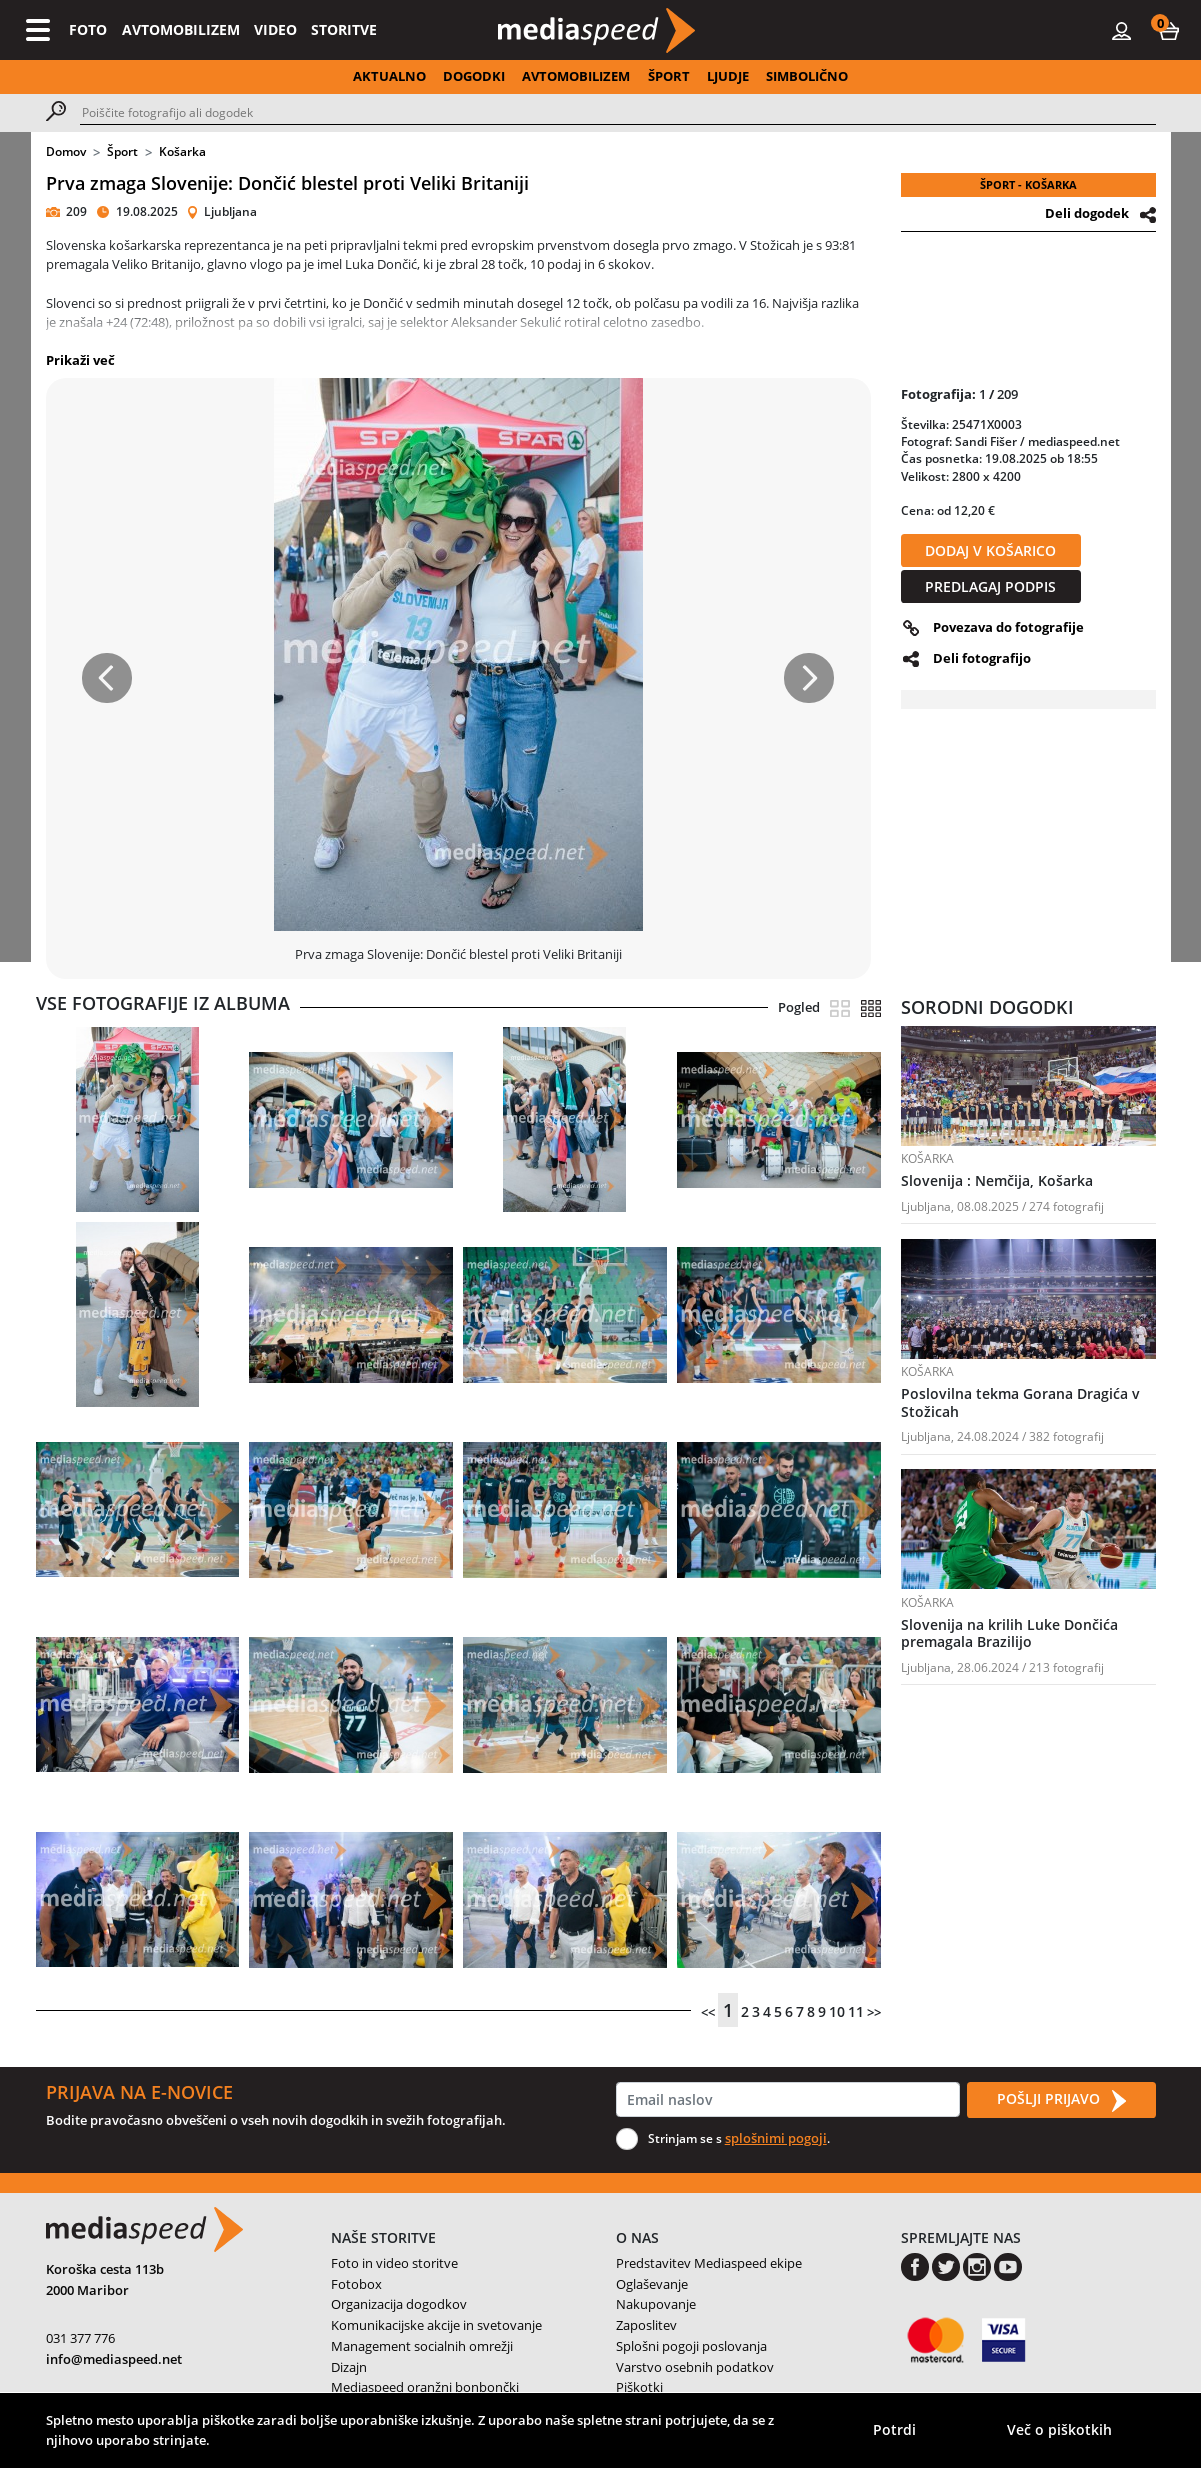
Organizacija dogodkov (399, 2304)
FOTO (88, 29)
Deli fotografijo (982, 658)
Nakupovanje (656, 2304)
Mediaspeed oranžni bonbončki (425, 2387)
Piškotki (639, 2387)
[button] (1169, 30)
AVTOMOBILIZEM (181, 29)
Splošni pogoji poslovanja (691, 2346)
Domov (66, 151)
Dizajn (349, 2367)
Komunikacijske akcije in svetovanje (436, 2325)
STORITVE (344, 29)
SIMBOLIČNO (807, 76)
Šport (122, 151)
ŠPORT (669, 76)
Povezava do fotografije (1008, 627)
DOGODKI (474, 76)
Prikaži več (80, 360)
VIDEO (275, 29)
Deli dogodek (1087, 213)
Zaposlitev (646, 2325)
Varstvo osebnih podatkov (695, 2367)
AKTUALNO (389, 76)
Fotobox (356, 2284)
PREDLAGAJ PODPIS (990, 586)
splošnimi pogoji (776, 2138)
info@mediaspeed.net (114, 2359)
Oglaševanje (652, 2284)
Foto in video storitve (394, 2263)
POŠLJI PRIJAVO (1061, 2100)
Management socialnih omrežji (422, 2346)
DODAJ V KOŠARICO (990, 550)
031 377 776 (80, 2338)
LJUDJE (728, 76)
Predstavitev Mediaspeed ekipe (709, 2263)
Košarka (182, 151)
